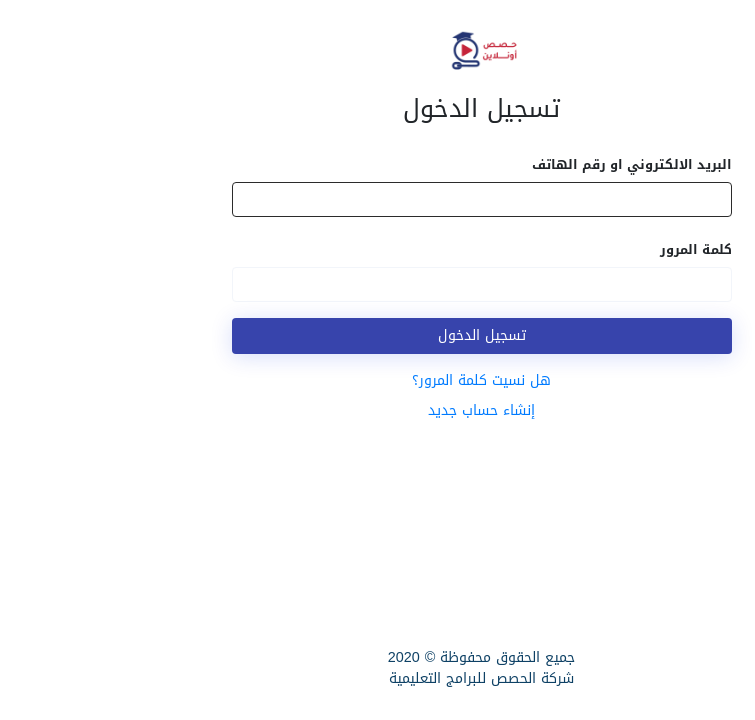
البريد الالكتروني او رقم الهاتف (528, 164)
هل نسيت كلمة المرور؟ (377, 380)
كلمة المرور (592, 249)
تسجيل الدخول (378, 335)
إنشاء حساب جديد (377, 410)
